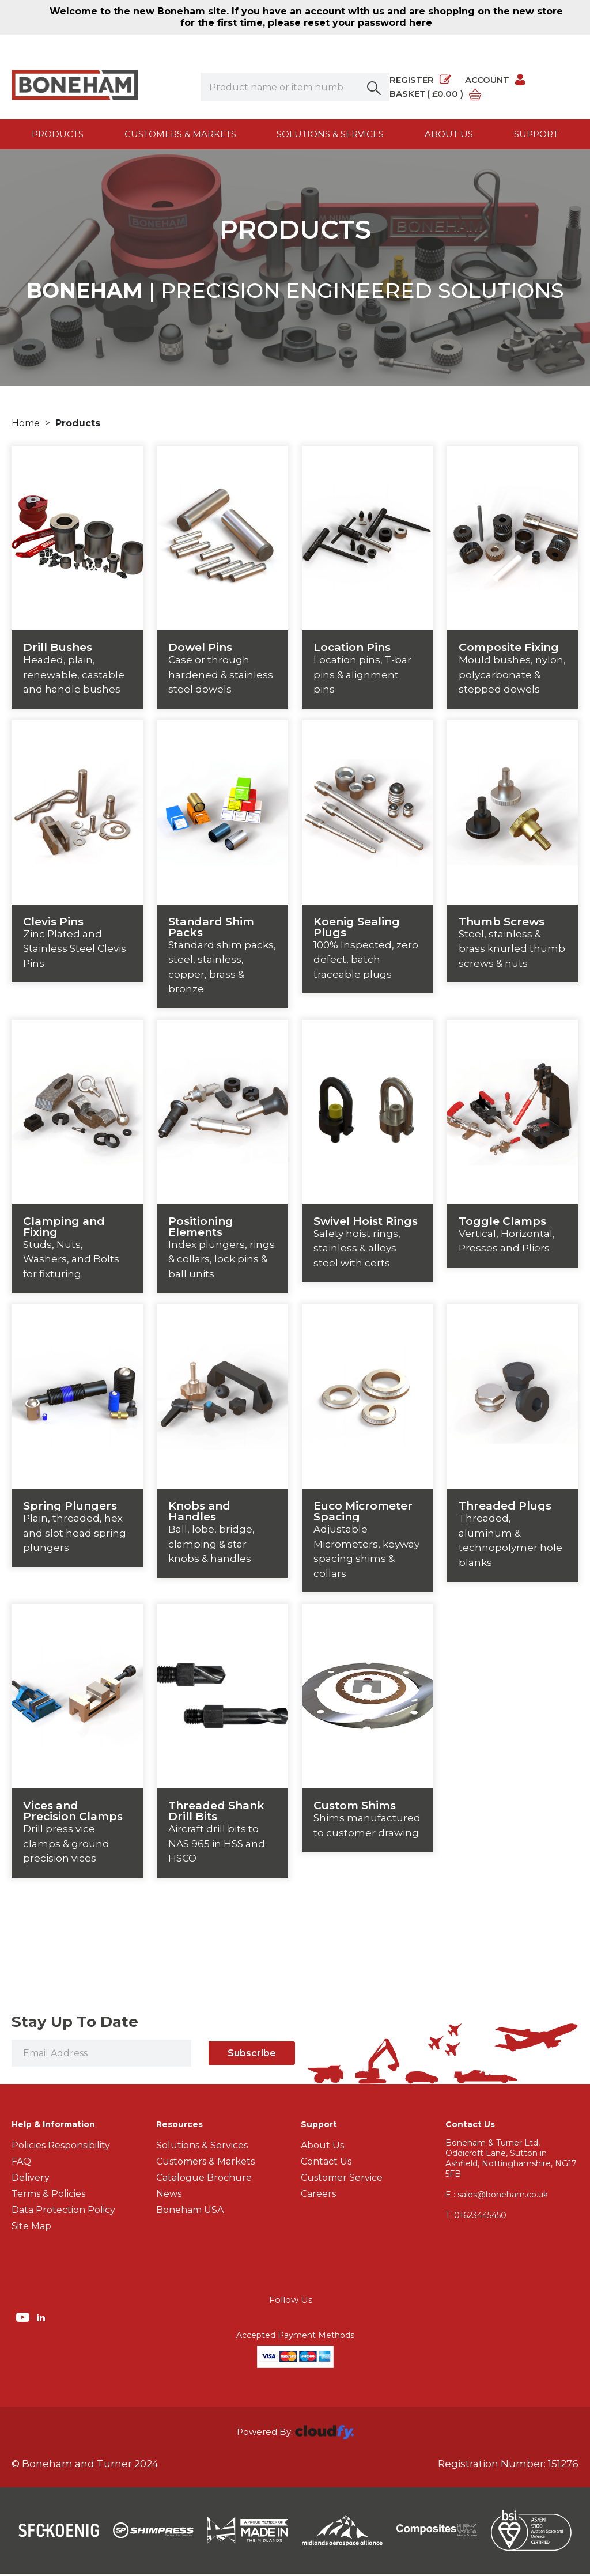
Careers (318, 2196)
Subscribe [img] (252, 2055)
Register (420, 80)
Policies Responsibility (61, 2147)
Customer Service (342, 2179)
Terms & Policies (48, 2196)
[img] (24, 2319)
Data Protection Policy (63, 2212)
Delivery (31, 2179)
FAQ (21, 2163)
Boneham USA (190, 2212)
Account (496, 80)
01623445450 (475, 2217)
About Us (322, 2147)
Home (27, 425)
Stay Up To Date (75, 2024)
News (168, 2196)
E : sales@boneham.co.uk (496, 2197)
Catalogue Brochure (204, 2179)
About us (449, 133)
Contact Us (326, 2163)
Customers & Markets (180, 133)
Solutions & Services (330, 133)
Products (58, 133)
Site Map (31, 2228)
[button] (375, 87)
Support (536, 133)
